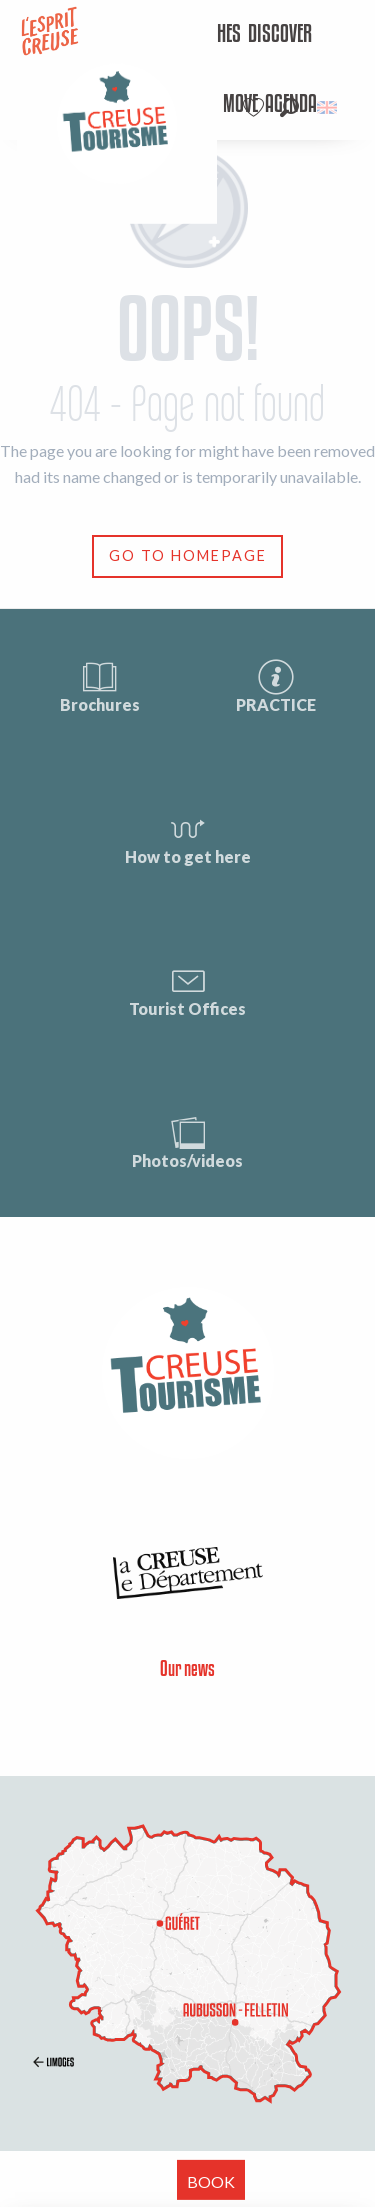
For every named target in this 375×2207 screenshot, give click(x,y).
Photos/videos (187, 1141)
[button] (289, 107)
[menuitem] (280, 35)
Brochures (100, 685)
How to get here (188, 837)
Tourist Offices (187, 989)
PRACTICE (276, 685)
